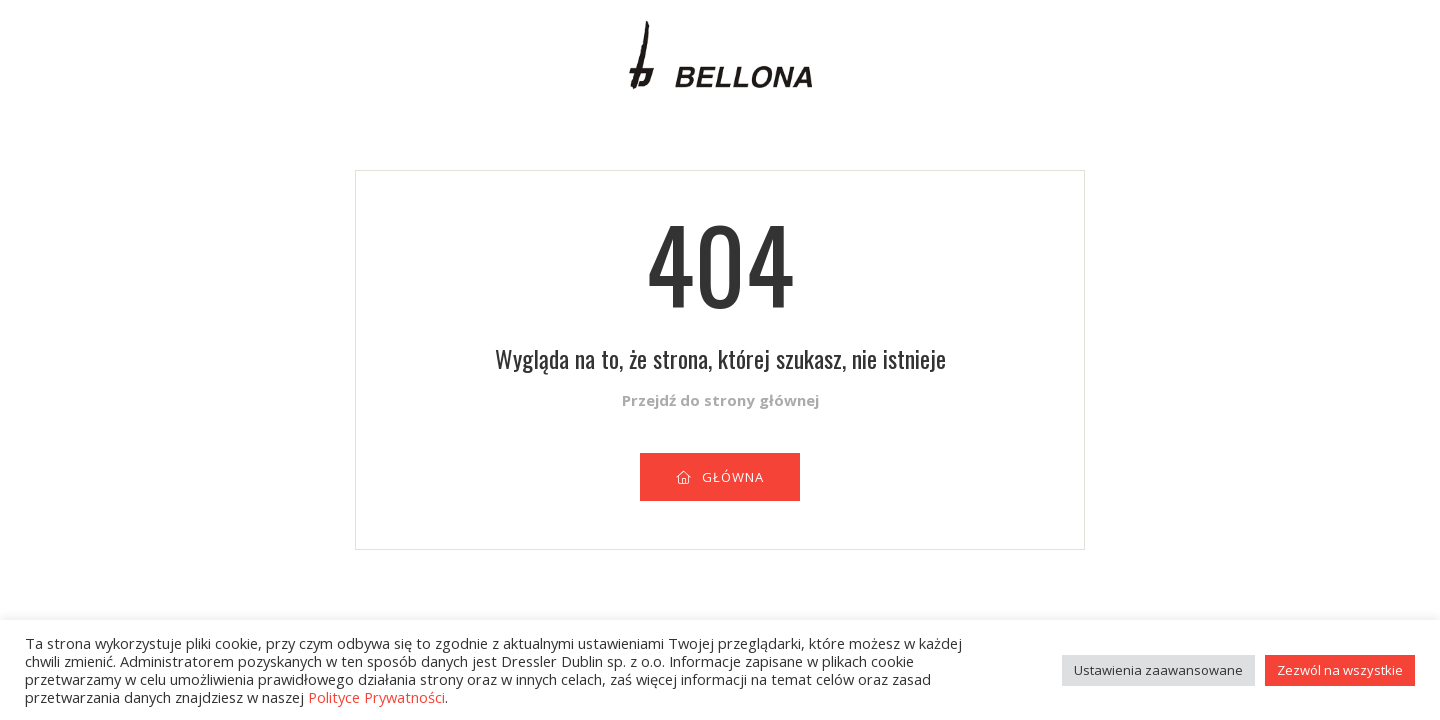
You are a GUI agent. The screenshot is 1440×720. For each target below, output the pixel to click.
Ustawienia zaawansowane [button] (1158, 670)
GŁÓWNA (720, 477)
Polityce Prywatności (376, 697)
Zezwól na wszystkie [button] (1340, 670)
